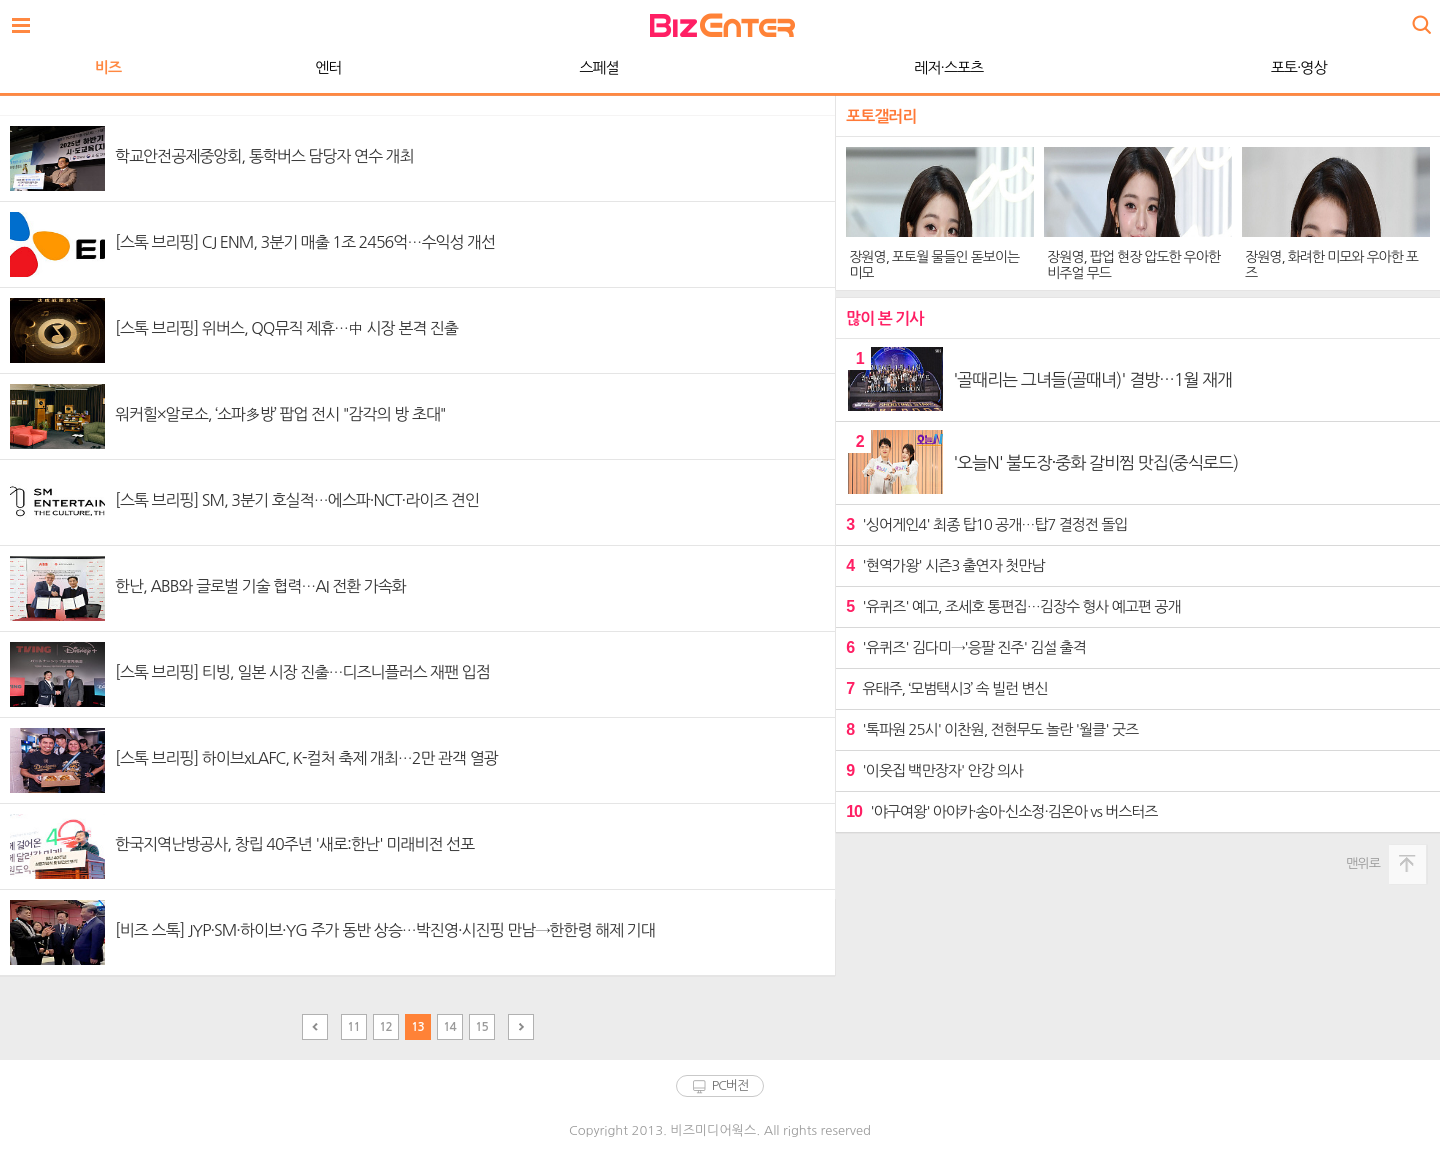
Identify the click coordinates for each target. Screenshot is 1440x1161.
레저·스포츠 (948, 67)
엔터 (328, 67)
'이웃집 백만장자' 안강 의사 (934, 770)
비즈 (108, 67)
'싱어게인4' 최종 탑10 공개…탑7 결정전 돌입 (986, 524)
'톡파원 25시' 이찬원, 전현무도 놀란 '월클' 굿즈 (992, 729)
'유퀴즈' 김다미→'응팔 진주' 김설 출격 (966, 647)
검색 (1420, 17)
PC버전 (730, 1085)
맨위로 (1363, 863)
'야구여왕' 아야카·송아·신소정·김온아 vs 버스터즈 (1001, 811)
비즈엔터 (722, 25)
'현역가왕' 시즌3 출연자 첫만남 (945, 565)
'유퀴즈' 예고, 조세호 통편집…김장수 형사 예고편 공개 (1013, 606)
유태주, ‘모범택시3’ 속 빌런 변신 (946, 688)
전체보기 (26, 20)
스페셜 (598, 67)
